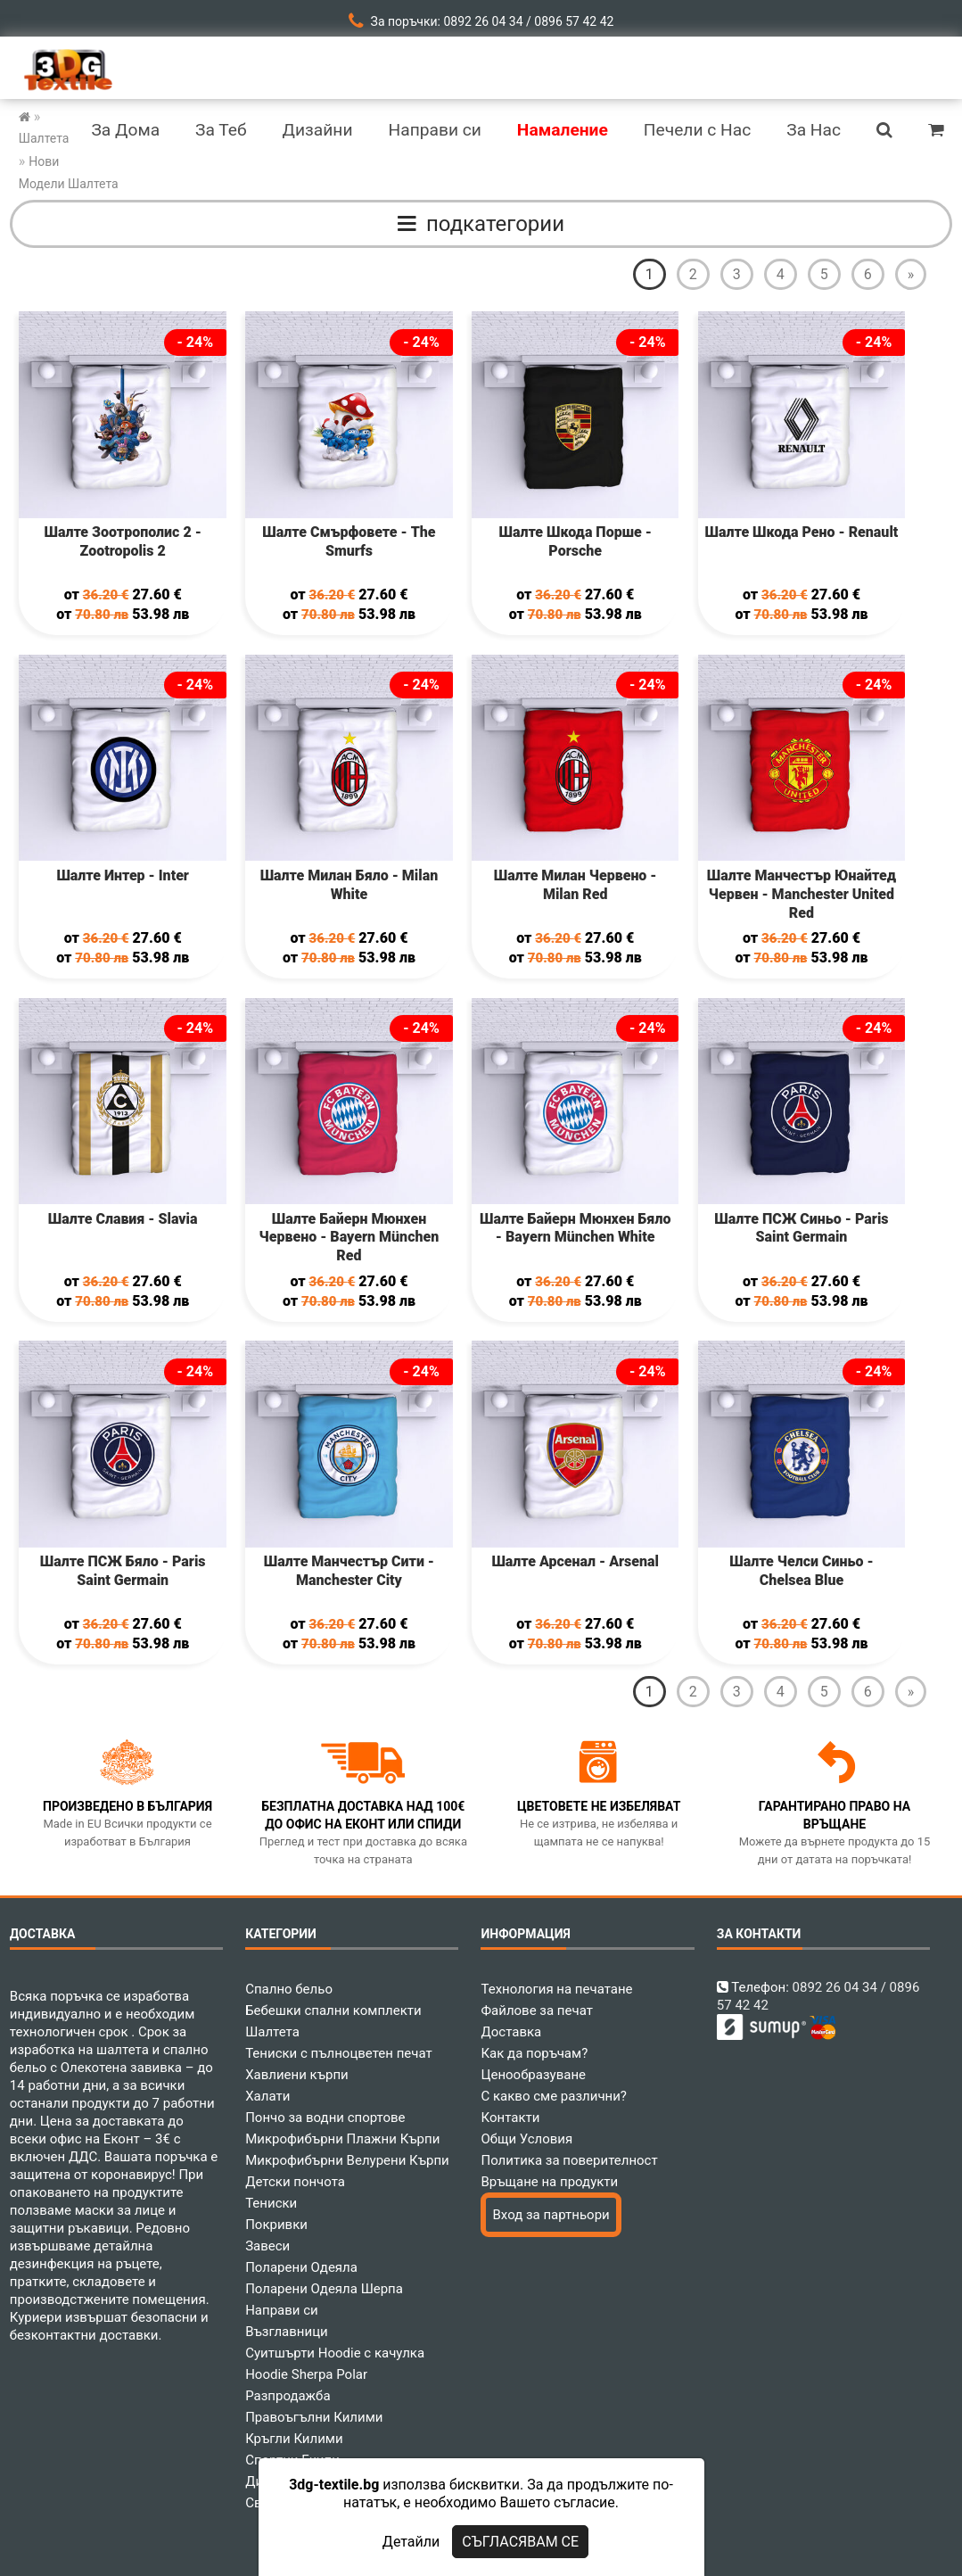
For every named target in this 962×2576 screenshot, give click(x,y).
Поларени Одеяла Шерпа (324, 2289)
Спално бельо (289, 1989)
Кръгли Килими (294, 2439)
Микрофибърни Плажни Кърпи (342, 2139)
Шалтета (272, 2032)
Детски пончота (295, 2182)
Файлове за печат (536, 2010)
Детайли (411, 2541)
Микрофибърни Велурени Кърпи (347, 2160)
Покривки (276, 2225)
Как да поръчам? (534, 2053)
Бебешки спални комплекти (333, 2010)
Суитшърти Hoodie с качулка (334, 2353)
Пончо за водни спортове (325, 2118)
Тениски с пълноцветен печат (338, 2053)
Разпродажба (287, 2396)
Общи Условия (526, 2139)
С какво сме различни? (553, 2096)
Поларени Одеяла (301, 2267)
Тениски (271, 2203)
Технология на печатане (556, 1989)
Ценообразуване (533, 2075)
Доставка (511, 2032)
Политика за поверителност (569, 2160)
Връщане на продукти (549, 2182)
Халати (267, 2096)
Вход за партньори (550, 2215)
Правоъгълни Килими (313, 2417)
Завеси (267, 2246)
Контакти (510, 2118)
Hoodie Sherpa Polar (306, 2374)
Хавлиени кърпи (297, 2075)
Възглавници (286, 2332)
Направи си (281, 2310)
